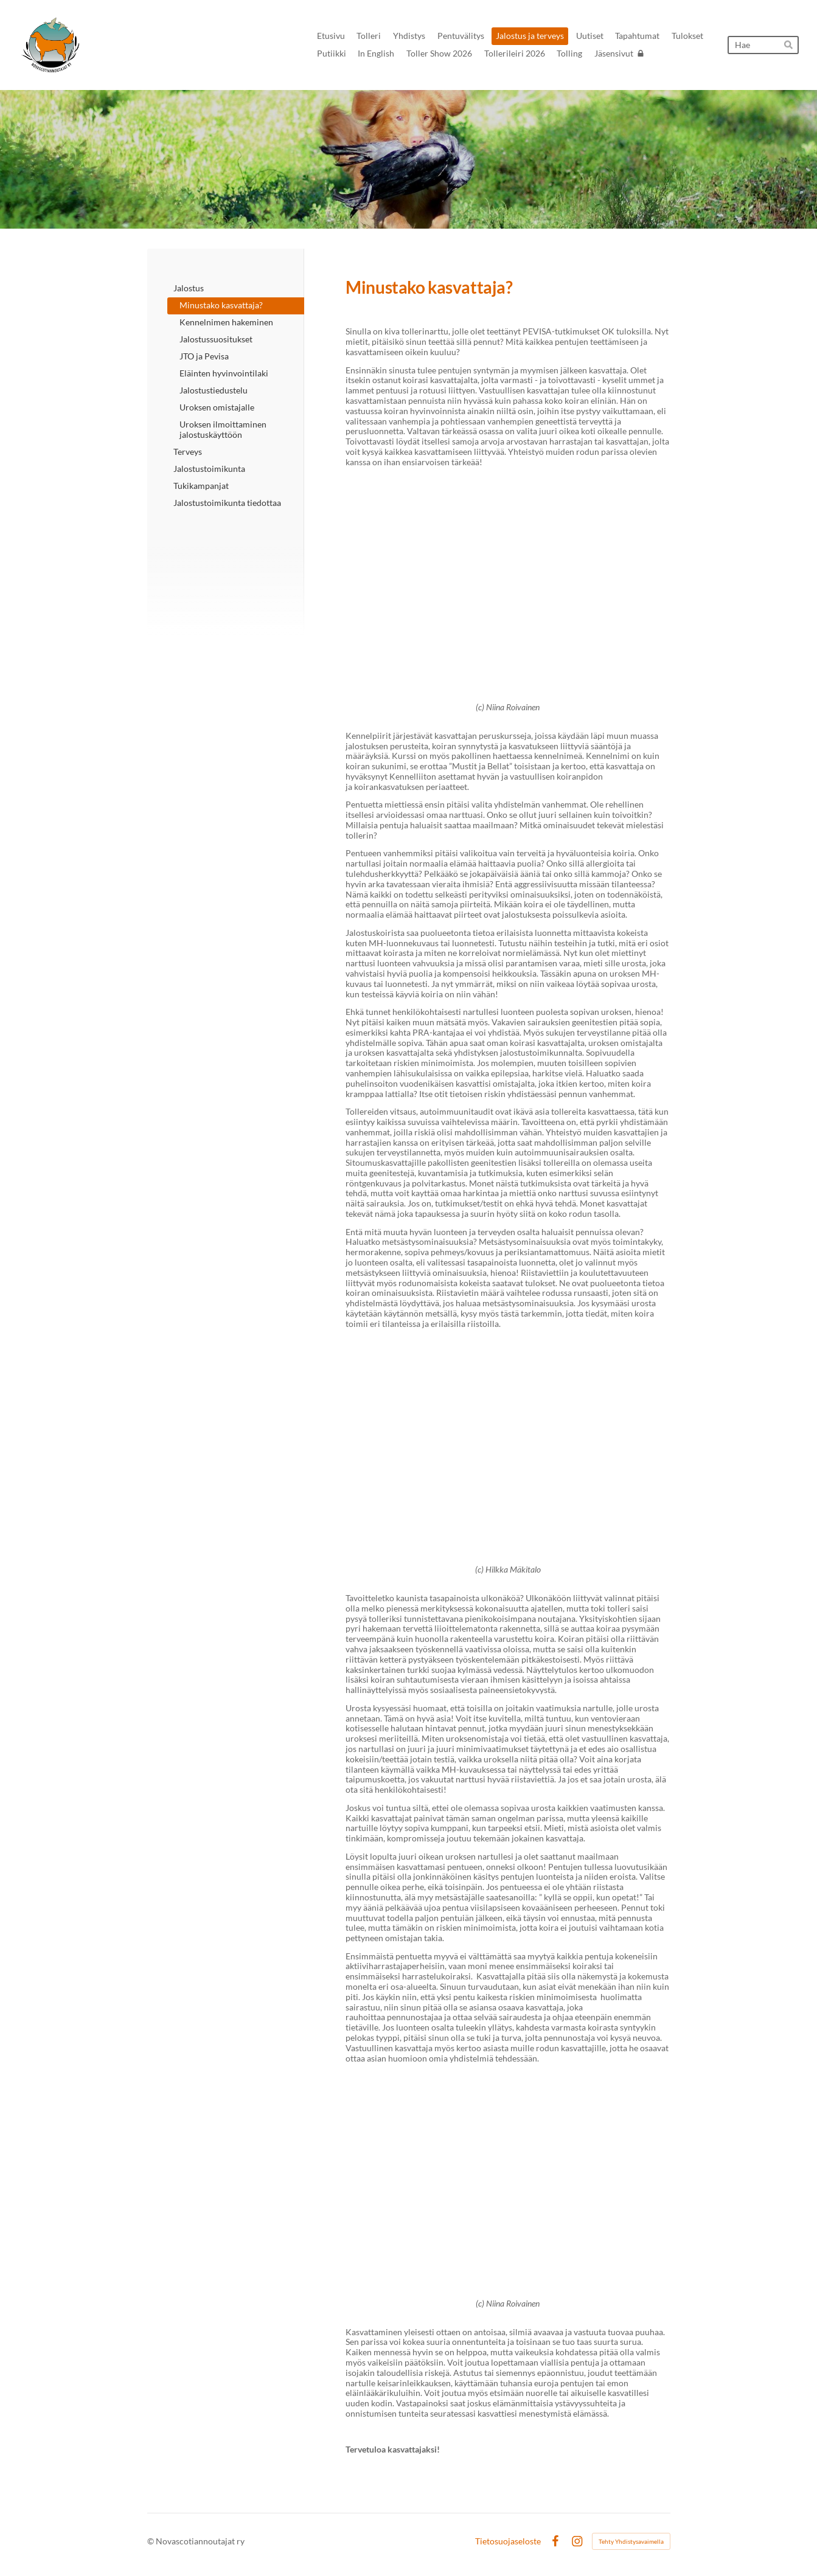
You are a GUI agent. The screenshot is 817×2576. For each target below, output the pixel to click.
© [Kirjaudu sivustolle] (151, 2541)
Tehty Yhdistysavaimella (631, 2541)
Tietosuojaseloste (508, 2541)
